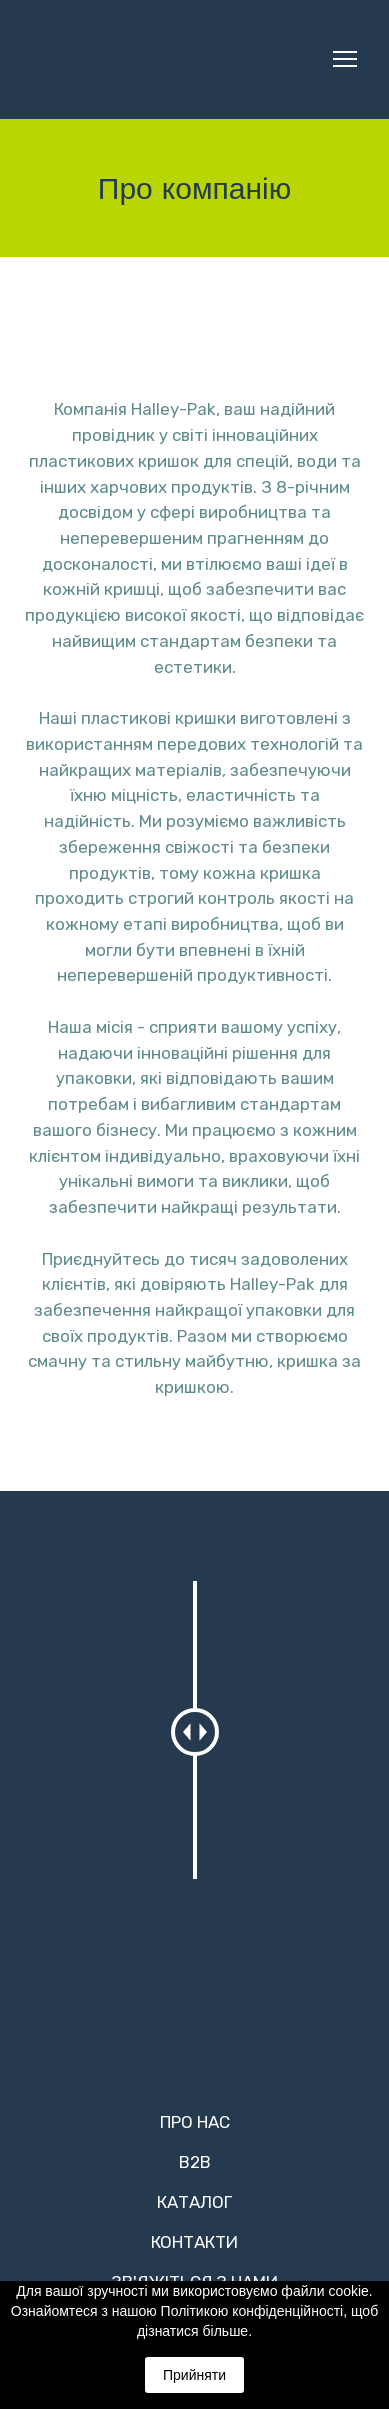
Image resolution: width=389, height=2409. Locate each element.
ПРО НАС (195, 2122)
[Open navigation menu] (345, 59)
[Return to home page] (154, 59)
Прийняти (194, 2375)
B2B (195, 2162)
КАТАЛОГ (194, 2202)
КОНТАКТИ (194, 2242)
